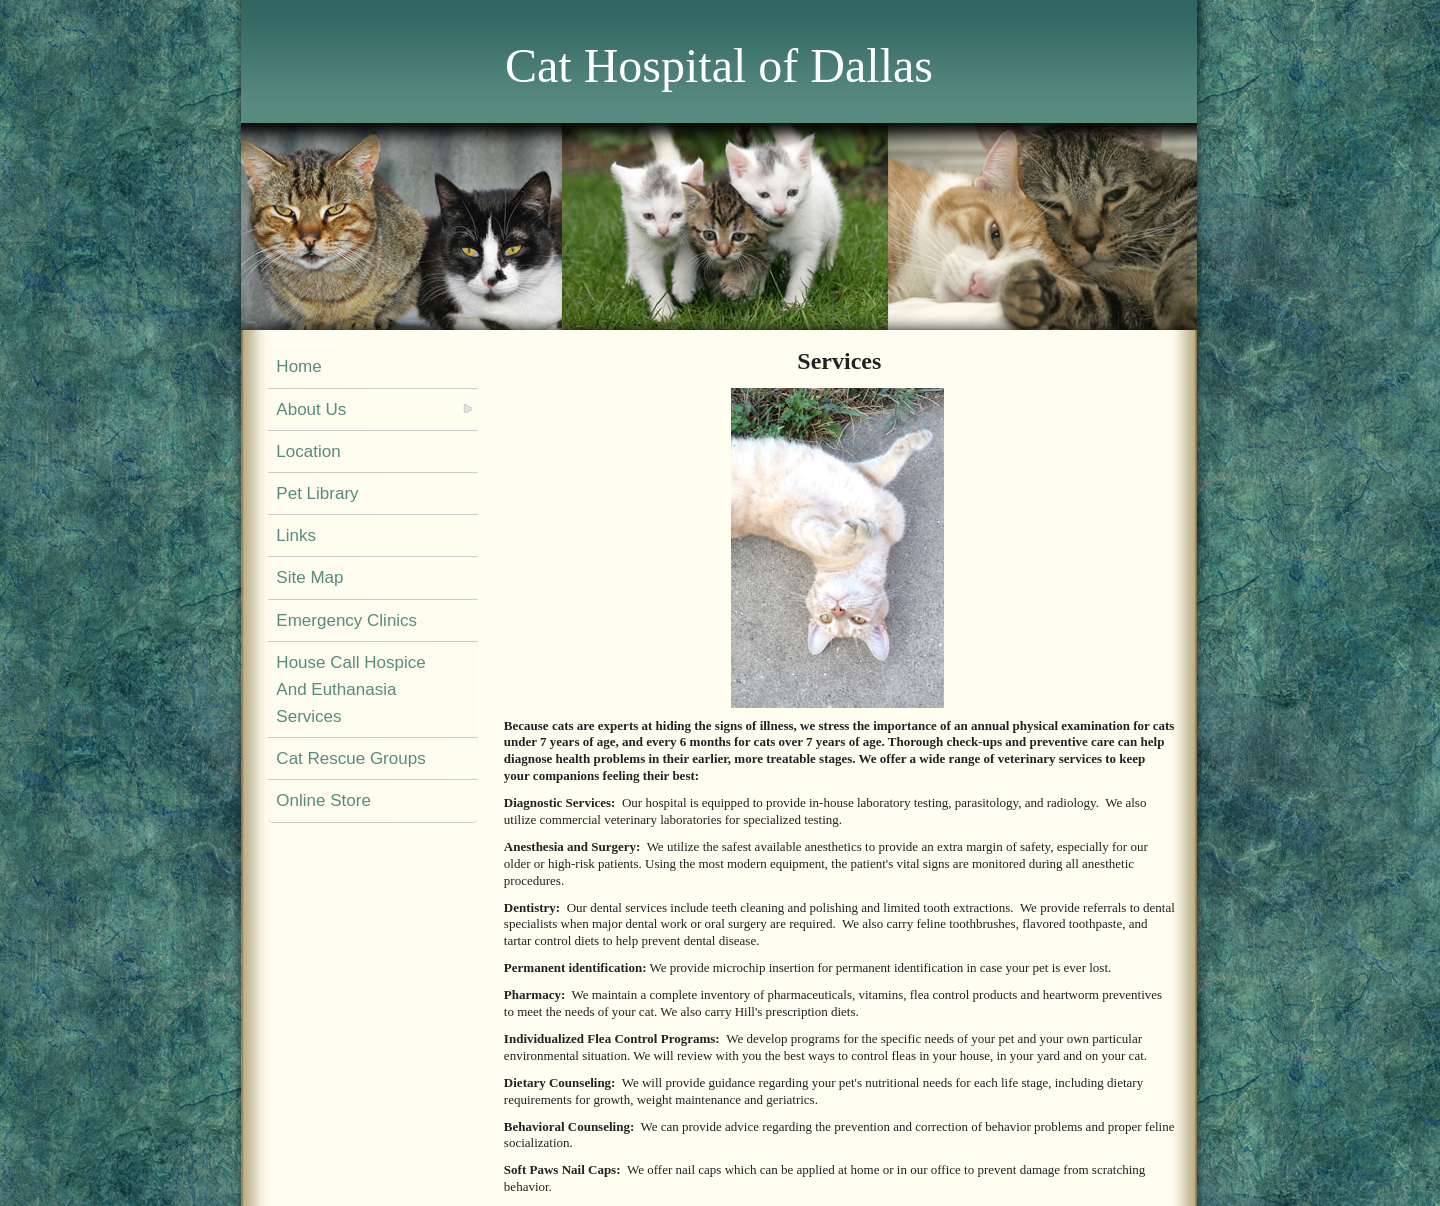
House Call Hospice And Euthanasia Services (350, 689)
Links (296, 535)
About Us (311, 409)
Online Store (323, 800)
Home (298, 366)
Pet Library (317, 493)
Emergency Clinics (346, 620)
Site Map (309, 577)
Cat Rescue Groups (350, 758)
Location (308, 451)
